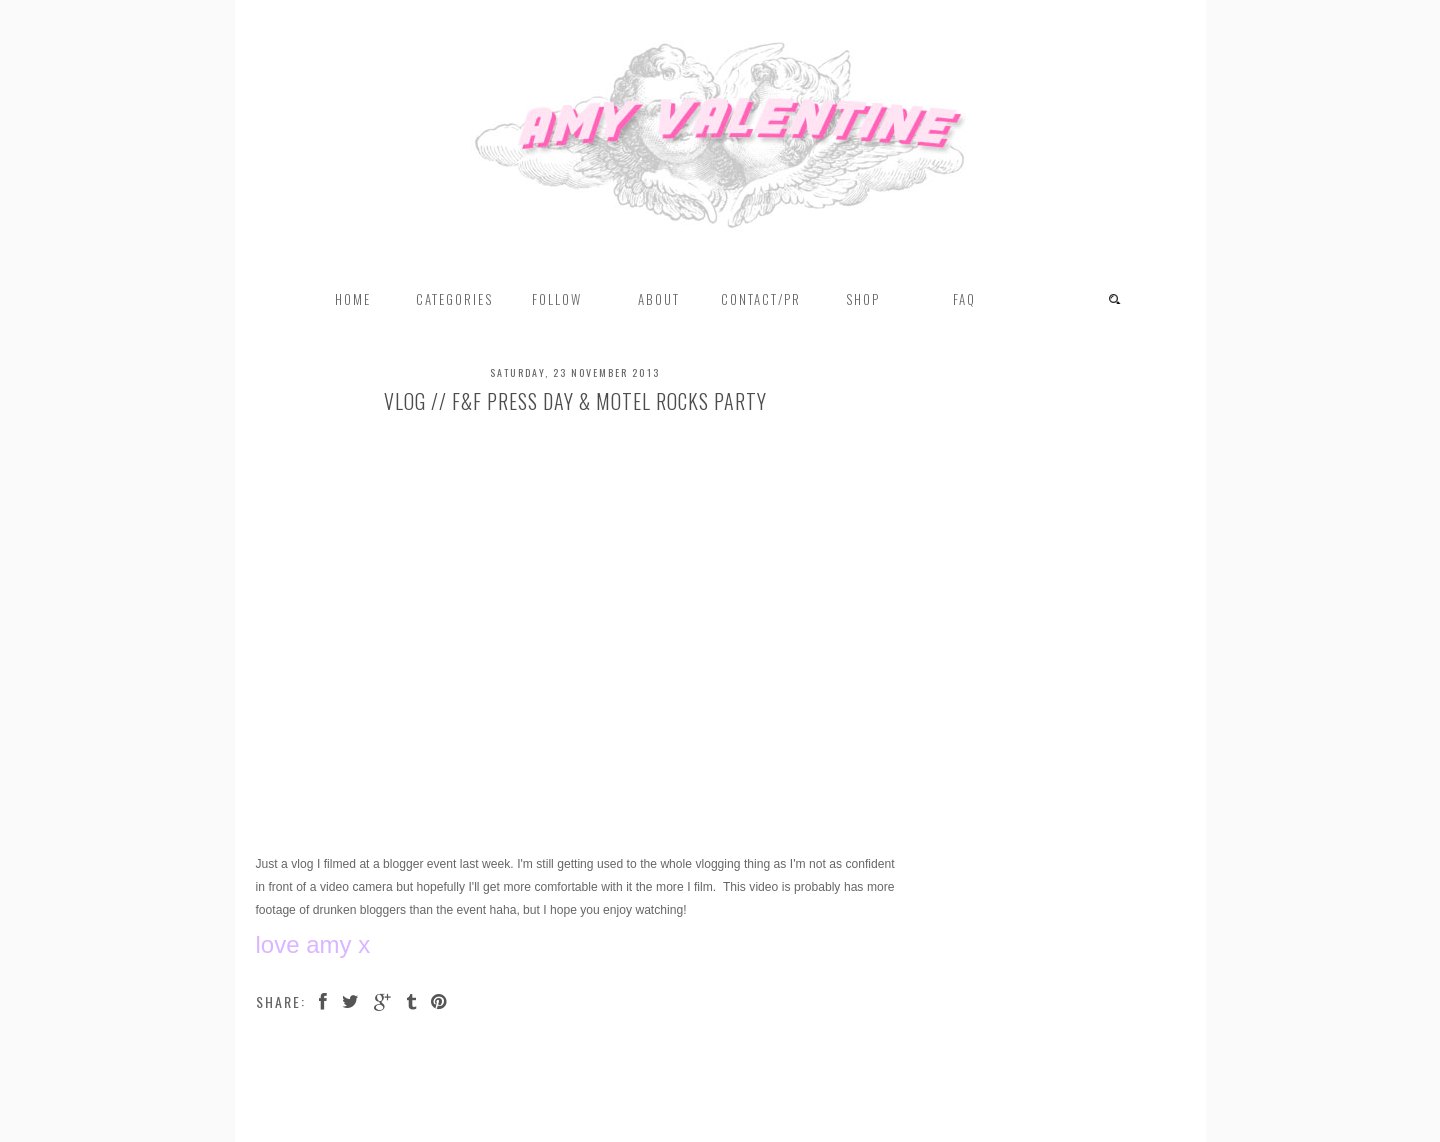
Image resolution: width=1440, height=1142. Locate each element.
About (659, 299)
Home (353, 299)
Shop (863, 299)
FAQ (964, 299)
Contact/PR (761, 299)
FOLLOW (557, 299)
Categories (454, 299)
